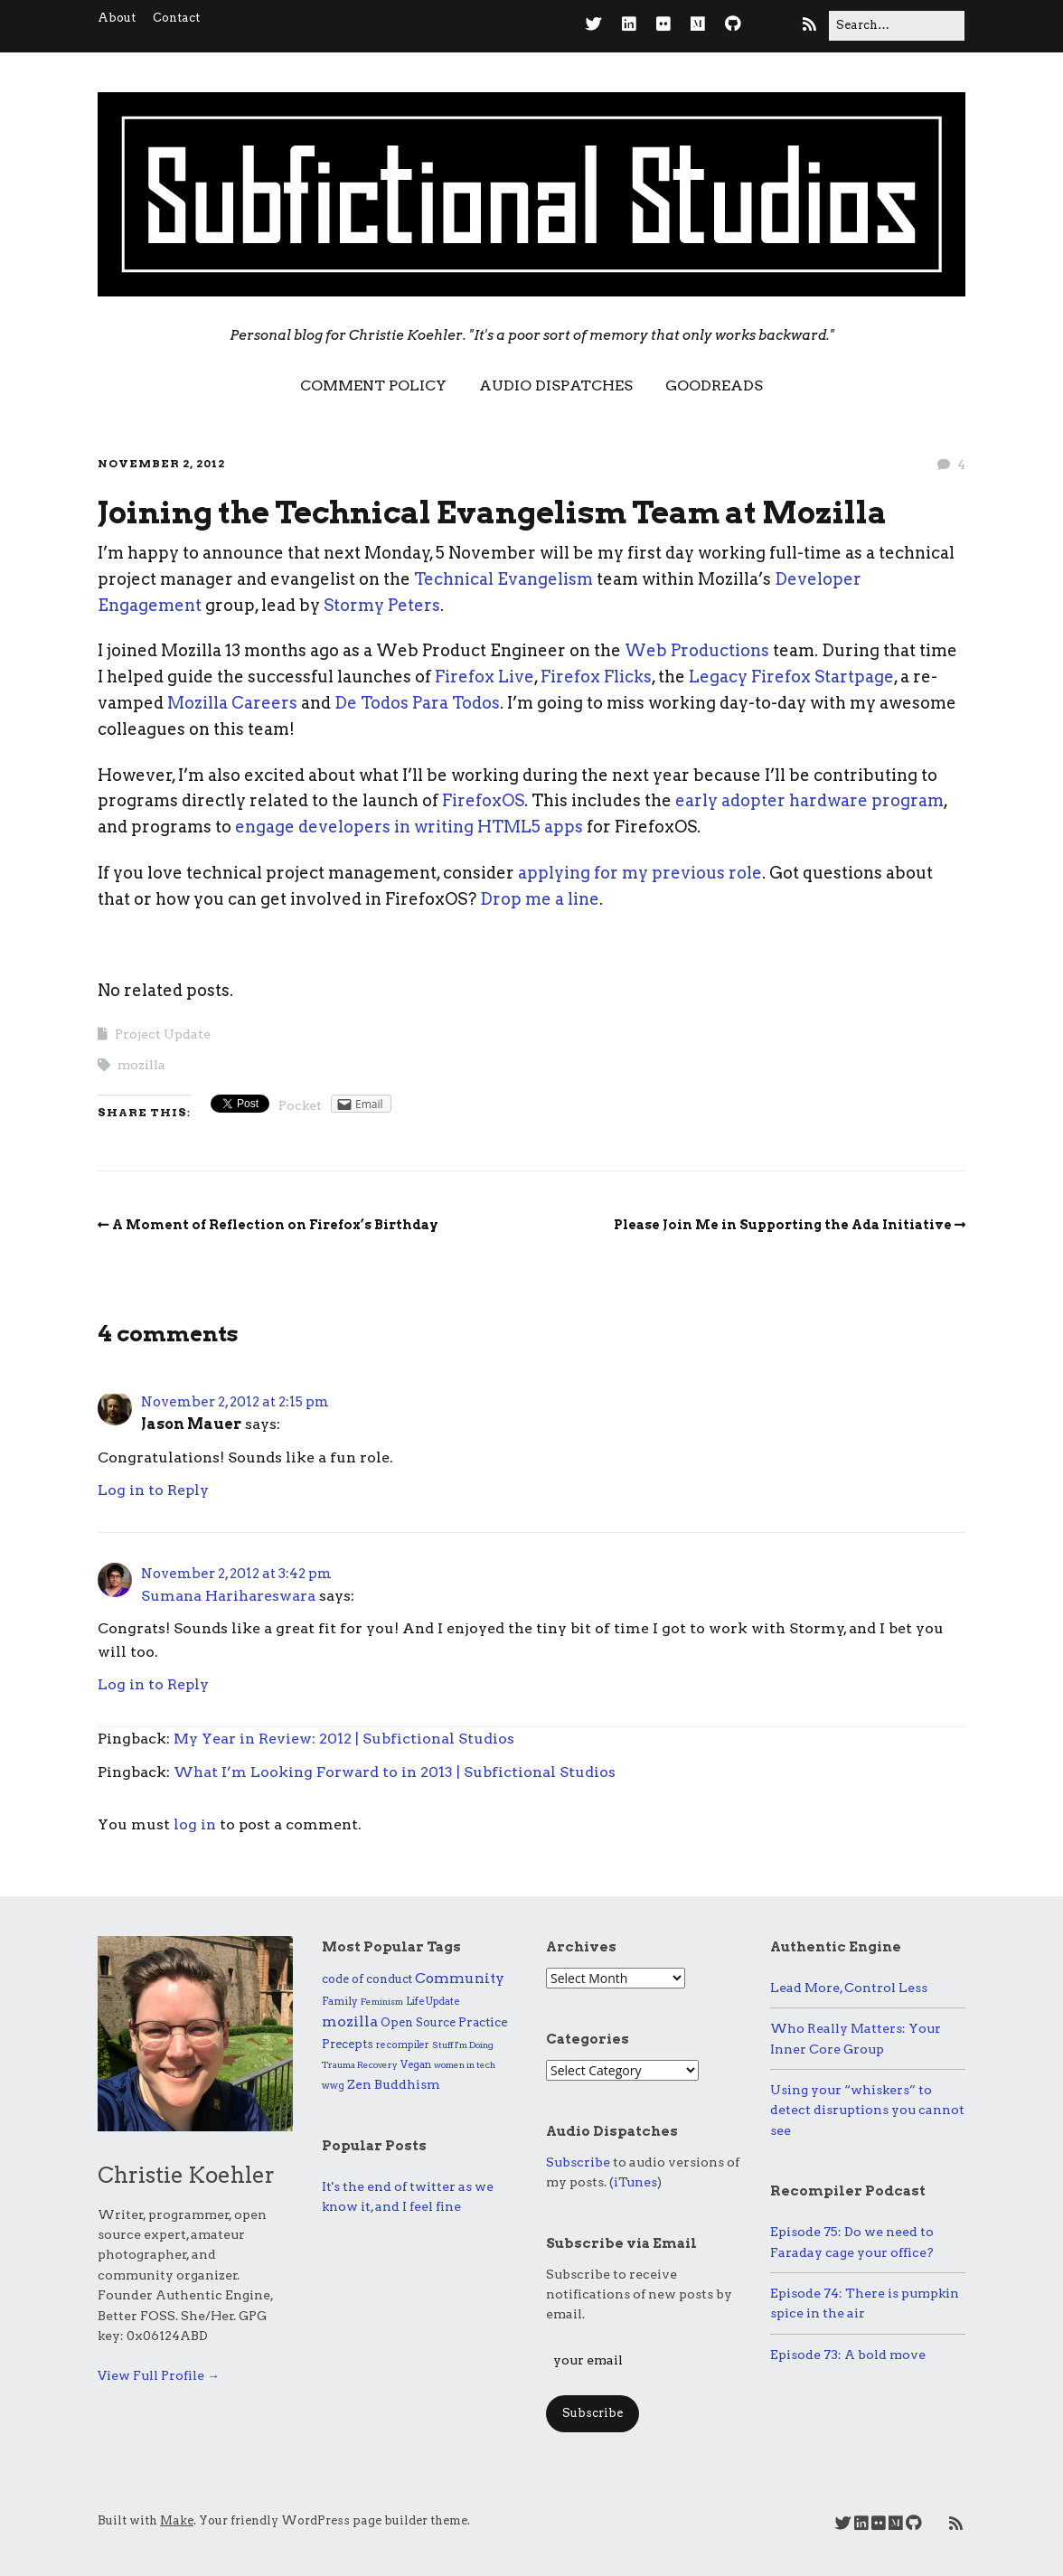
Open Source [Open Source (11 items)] (418, 2022)
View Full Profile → (159, 2375)
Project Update (163, 1034)
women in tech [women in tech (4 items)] (464, 2064)
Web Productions (697, 650)
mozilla (141, 1065)
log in (195, 1824)
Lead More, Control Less (848, 1987)
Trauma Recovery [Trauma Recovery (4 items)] (360, 2064)
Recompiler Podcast (848, 2191)
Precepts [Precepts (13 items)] (347, 2044)
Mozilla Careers (232, 702)
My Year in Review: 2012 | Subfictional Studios (344, 1738)
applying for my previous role (640, 872)
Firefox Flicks (596, 676)
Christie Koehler (186, 2175)
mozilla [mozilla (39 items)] (350, 2021)
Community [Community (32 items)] (459, 1978)
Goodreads (714, 385)
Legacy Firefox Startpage (791, 676)
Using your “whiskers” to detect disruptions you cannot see (867, 2110)
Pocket (300, 1105)
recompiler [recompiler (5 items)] (402, 2045)
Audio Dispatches (556, 385)
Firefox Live (484, 676)
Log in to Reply (153, 1490)
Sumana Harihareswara (228, 1595)
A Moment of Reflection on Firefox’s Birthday (275, 1224)
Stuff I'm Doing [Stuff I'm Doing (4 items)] (463, 2044)
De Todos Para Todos (417, 702)
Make (176, 2520)
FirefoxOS (483, 800)
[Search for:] (896, 26)
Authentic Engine (835, 1947)
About (117, 17)
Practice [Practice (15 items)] (483, 2022)
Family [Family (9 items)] (340, 2000)
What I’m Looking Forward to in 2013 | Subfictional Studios (395, 1772)
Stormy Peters (382, 605)
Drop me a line (539, 898)
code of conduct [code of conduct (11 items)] (367, 1979)
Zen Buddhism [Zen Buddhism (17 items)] (393, 2084)
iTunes (635, 2182)
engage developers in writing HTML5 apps (409, 826)
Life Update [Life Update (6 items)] (432, 2001)
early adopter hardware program (809, 800)
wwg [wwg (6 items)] (333, 2085)
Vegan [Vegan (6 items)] (415, 2064)
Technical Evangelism (503, 578)
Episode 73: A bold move (848, 2354)
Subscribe (578, 2162)
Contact (176, 17)
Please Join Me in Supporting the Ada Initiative (783, 1224)
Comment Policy (373, 385)
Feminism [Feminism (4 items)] (382, 2001)
